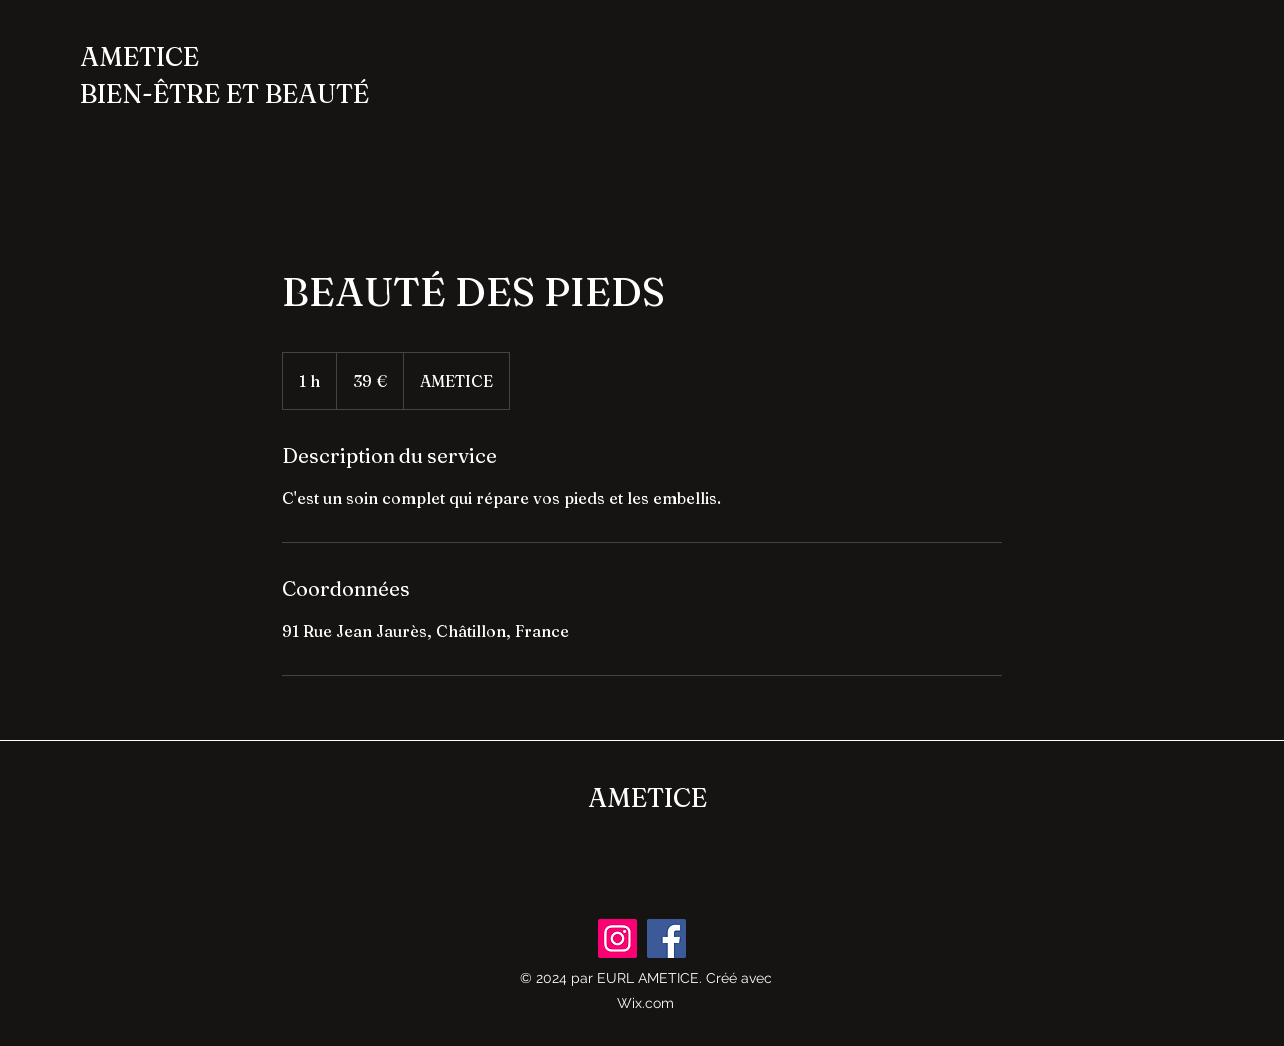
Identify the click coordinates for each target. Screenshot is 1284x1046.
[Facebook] (666, 938)
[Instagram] (617, 938)
